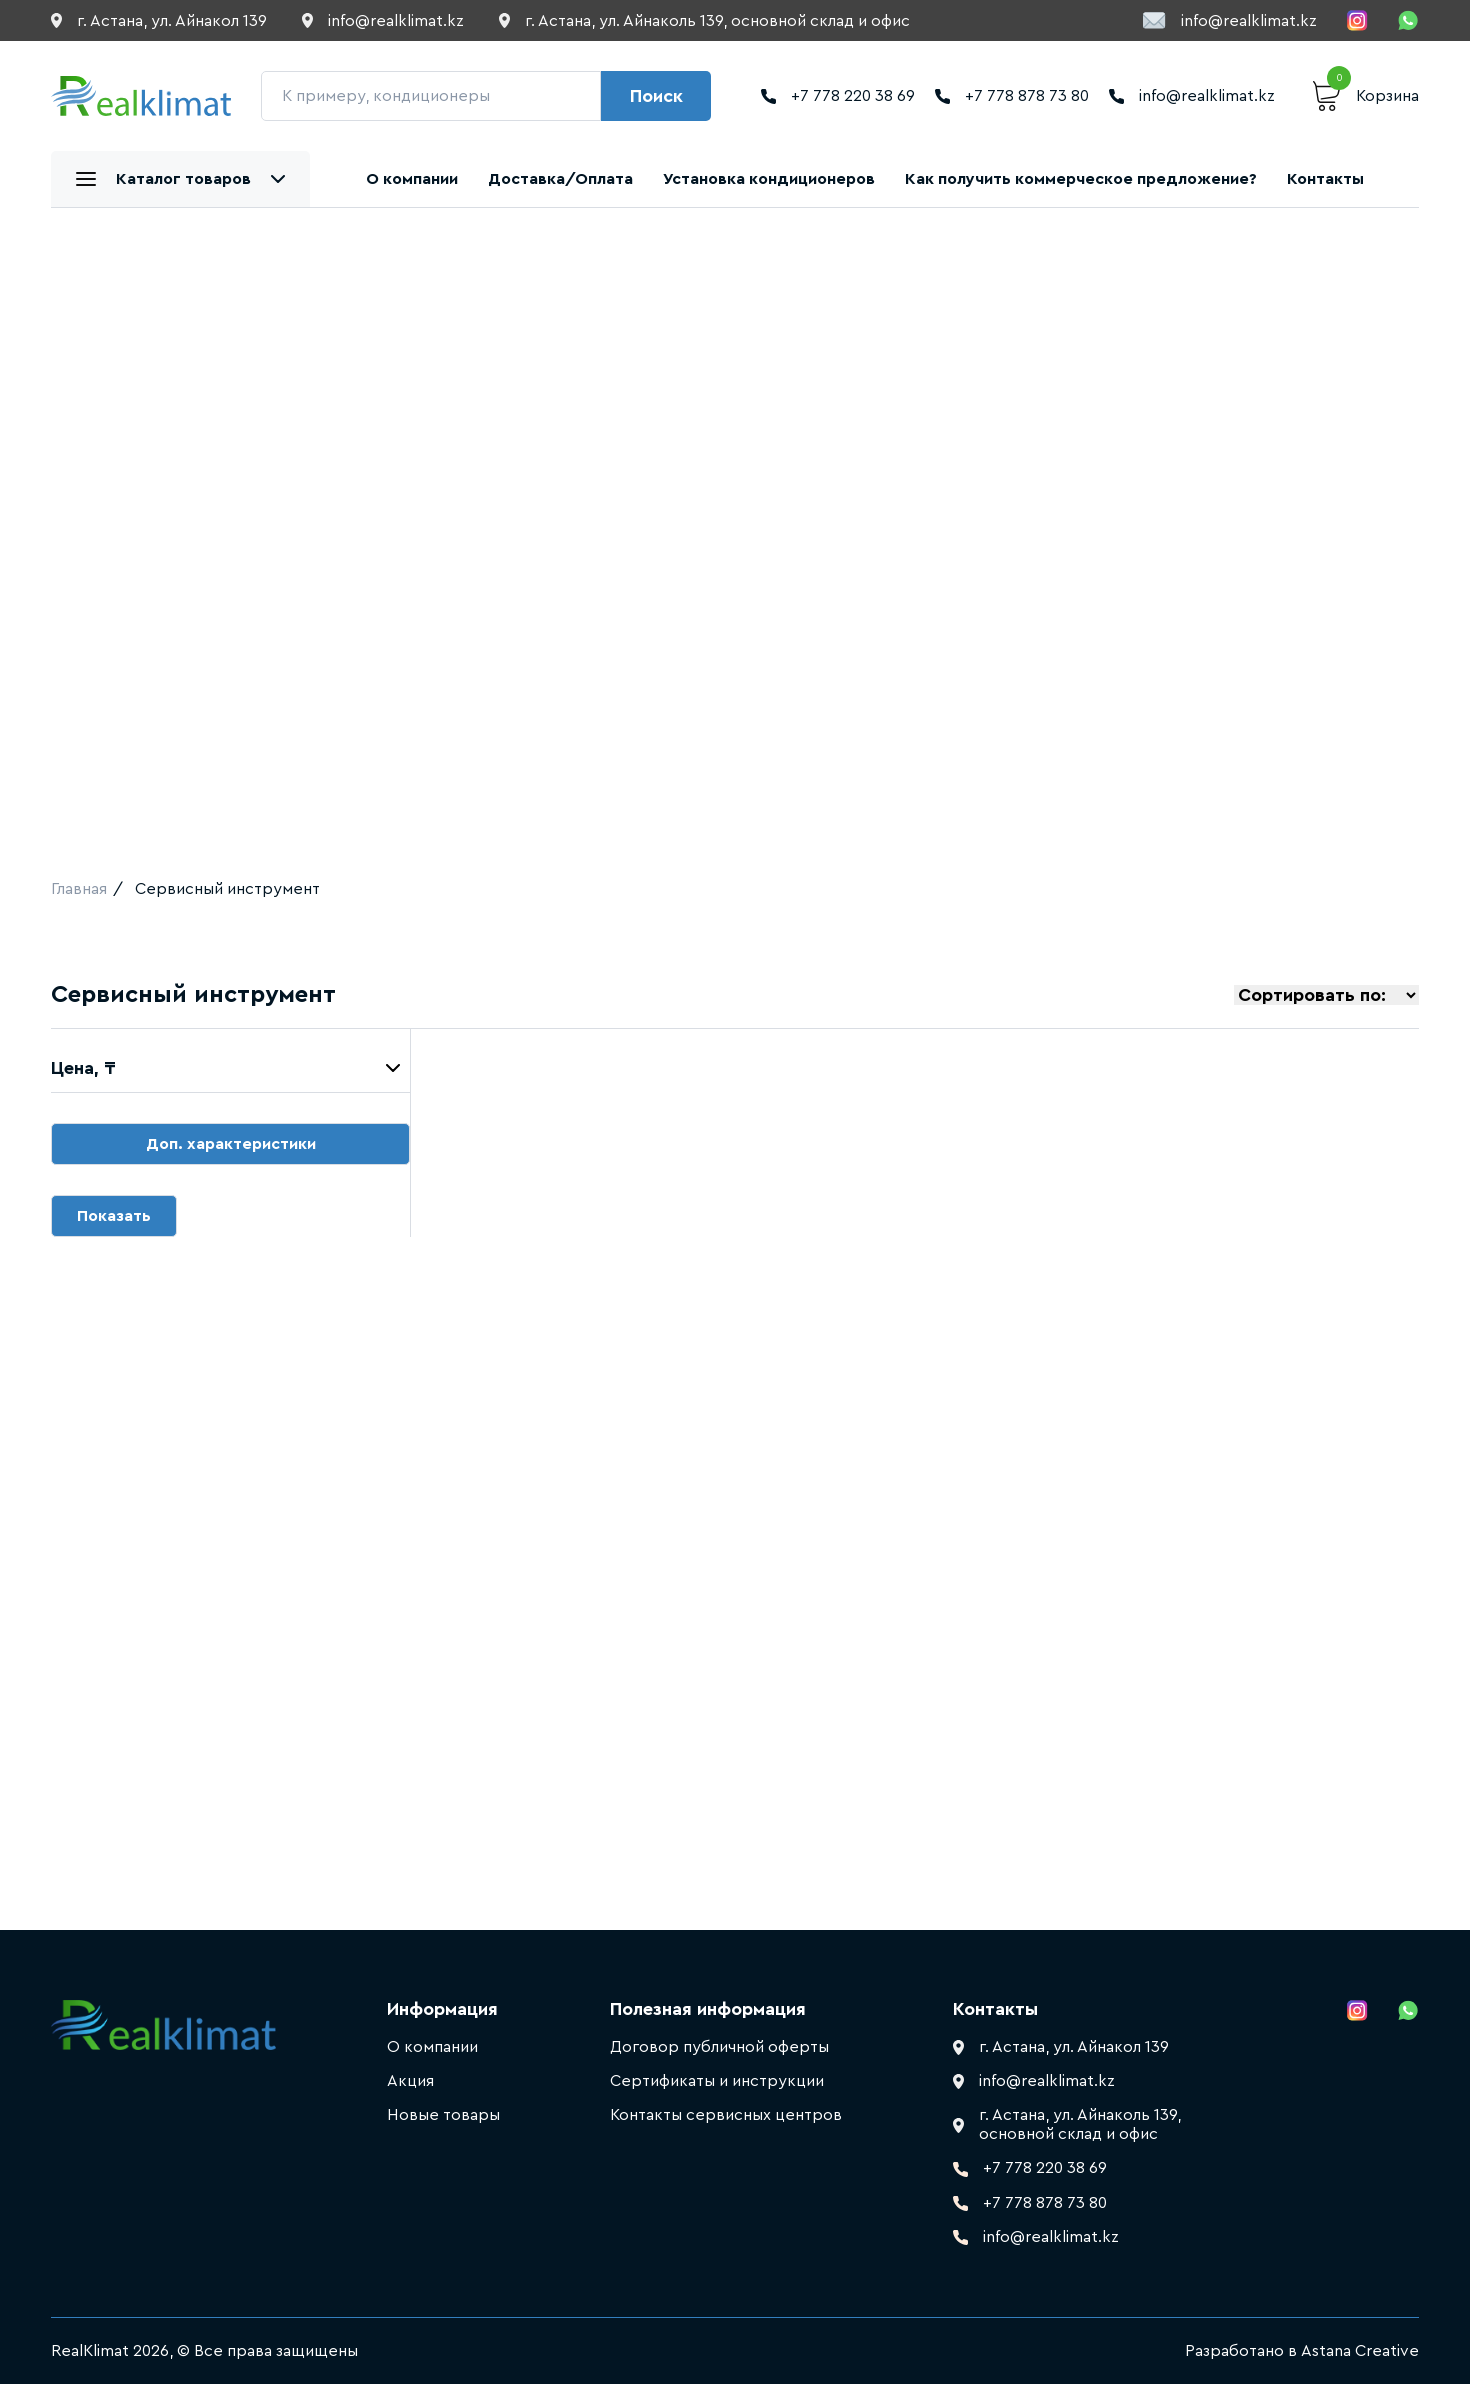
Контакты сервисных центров (726, 2115)
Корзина (1366, 96)
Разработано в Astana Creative (1302, 2351)
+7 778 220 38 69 (838, 96)
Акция (410, 2081)
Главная (79, 889)
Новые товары (443, 2115)
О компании (412, 179)
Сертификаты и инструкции (717, 2081)
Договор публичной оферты (719, 2047)
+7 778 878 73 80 (1012, 96)
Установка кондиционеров (769, 179)
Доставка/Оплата (560, 179)
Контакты (1325, 179)
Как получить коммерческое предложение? (1081, 179)
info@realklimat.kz (1230, 20)
